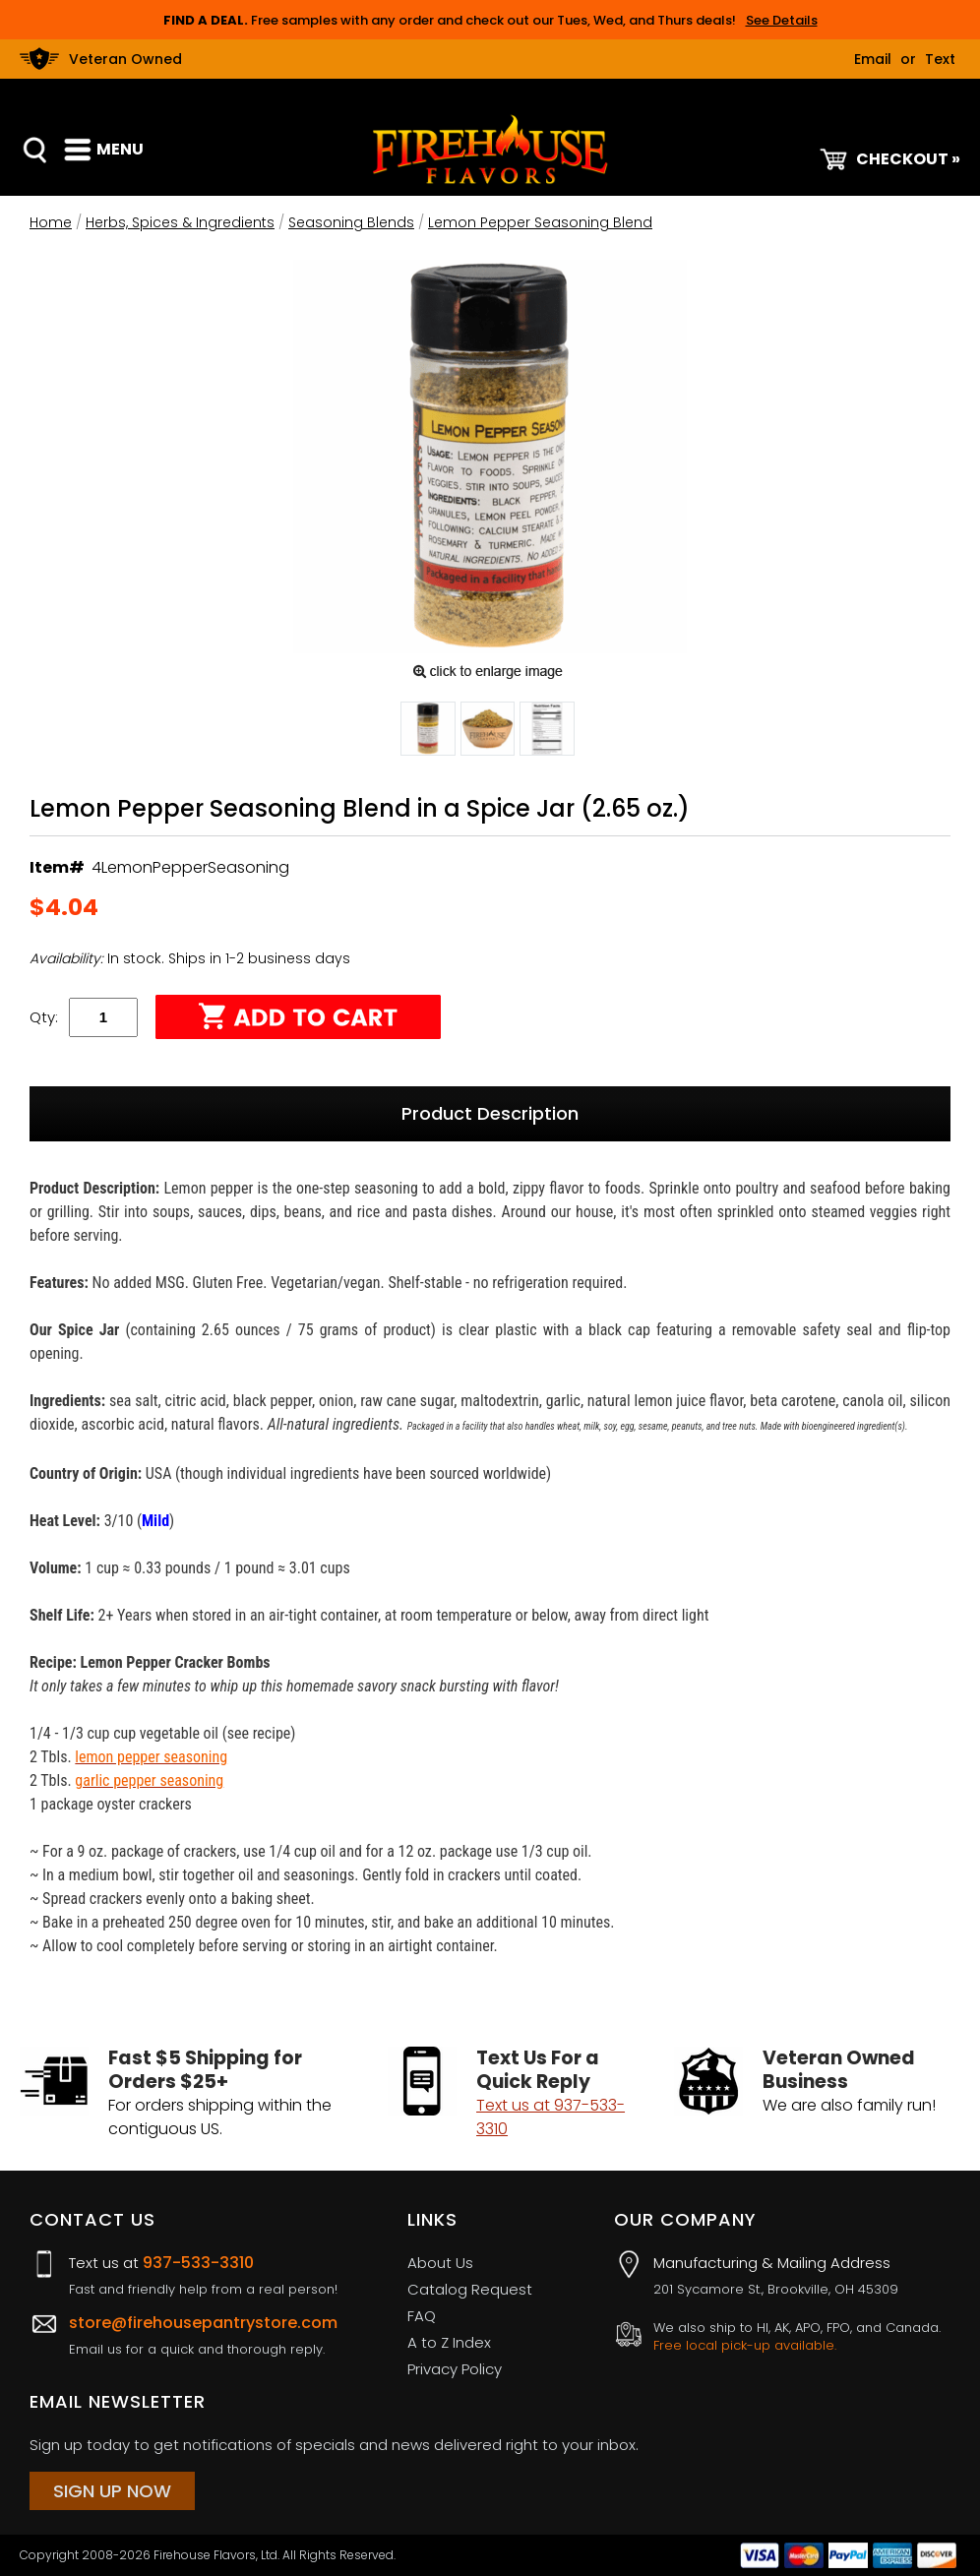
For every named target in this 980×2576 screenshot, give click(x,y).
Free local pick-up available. (744, 2346)
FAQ (421, 2315)
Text (940, 59)
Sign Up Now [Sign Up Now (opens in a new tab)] (112, 2491)
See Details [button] (782, 20)
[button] (428, 732)
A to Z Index (449, 2342)
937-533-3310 (198, 2262)
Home (51, 222)
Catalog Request (469, 2289)
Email (872, 59)
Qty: (44, 1017)
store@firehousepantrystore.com (203, 2322)
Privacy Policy (454, 2369)
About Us (440, 2262)
